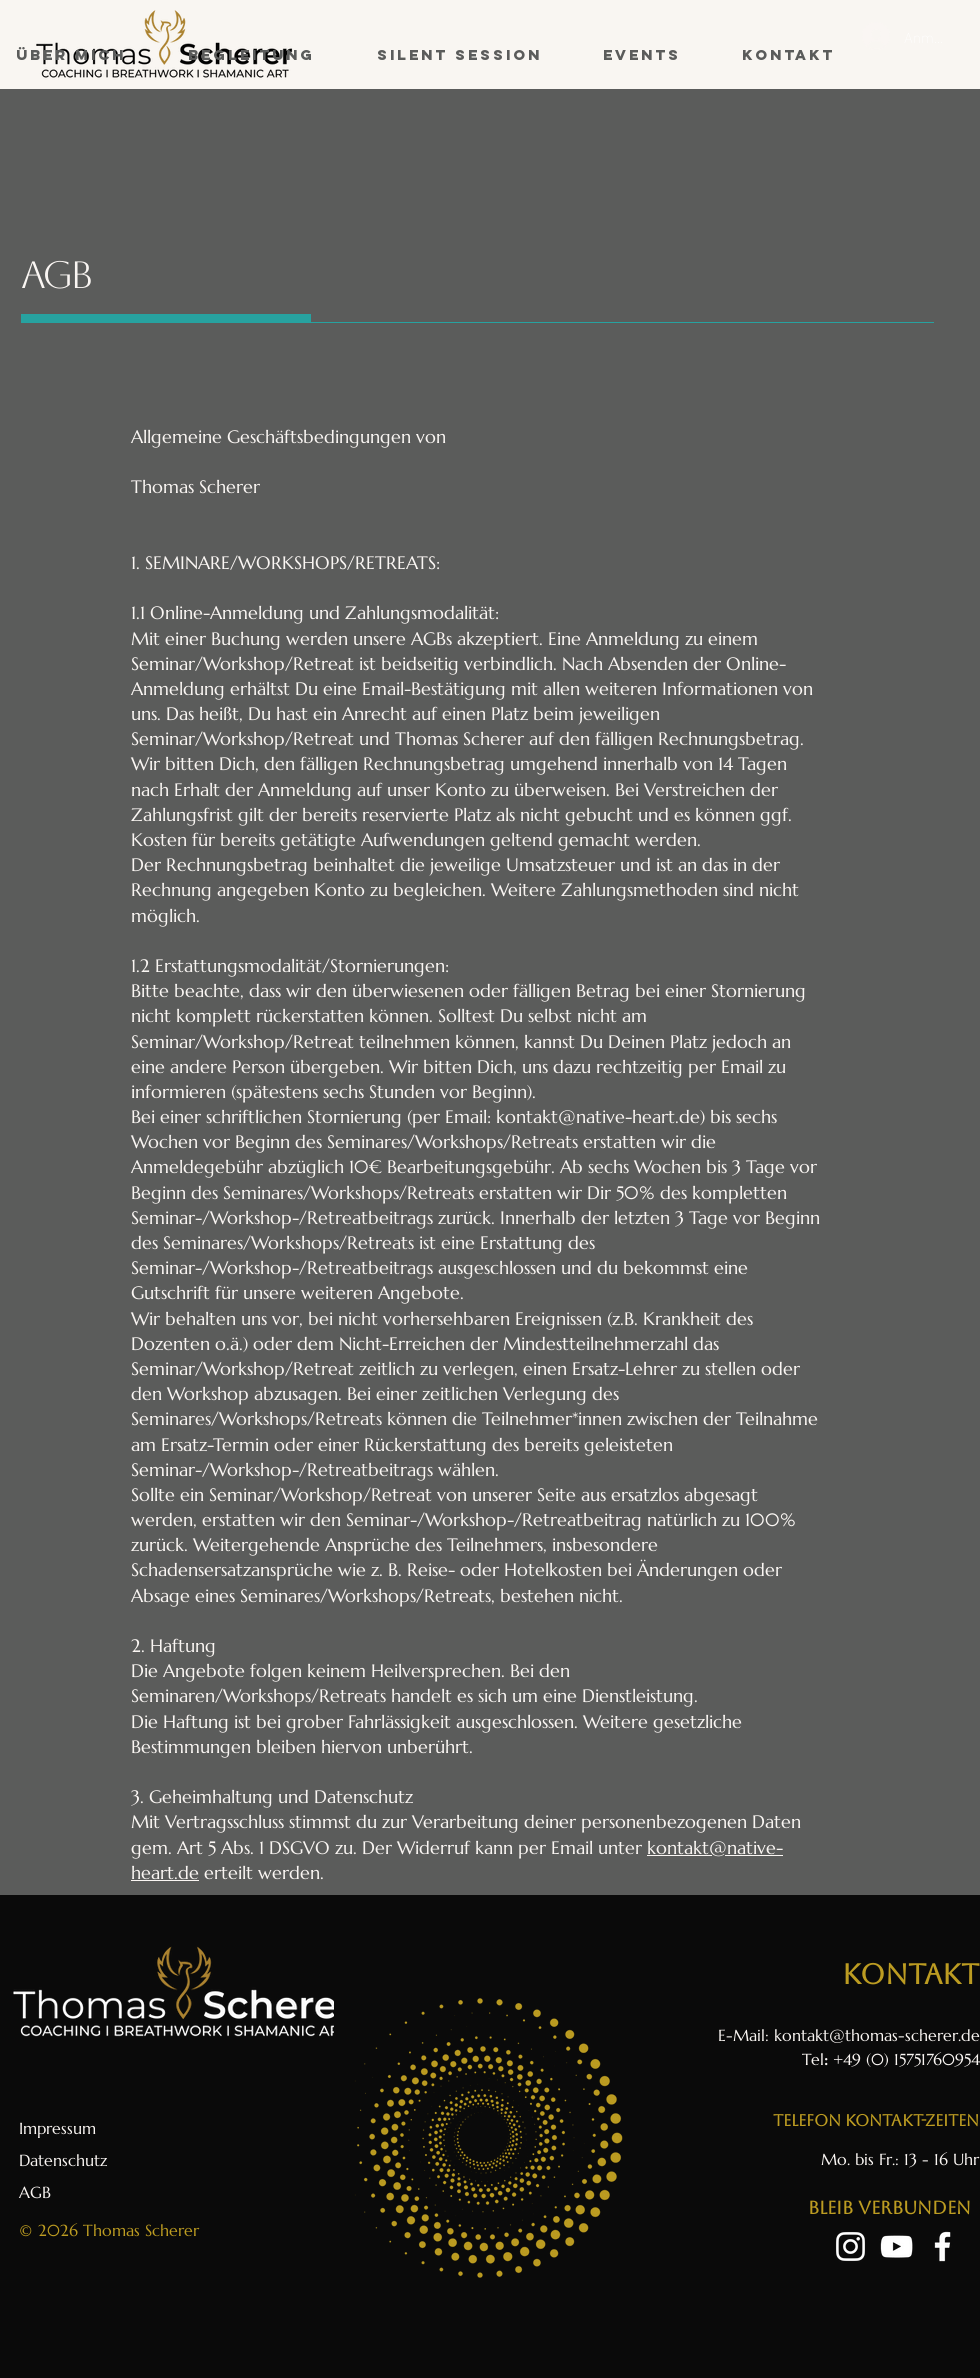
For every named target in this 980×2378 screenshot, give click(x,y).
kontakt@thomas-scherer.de (877, 2035)
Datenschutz (63, 2160)
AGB (35, 2192)
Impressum (57, 2128)
